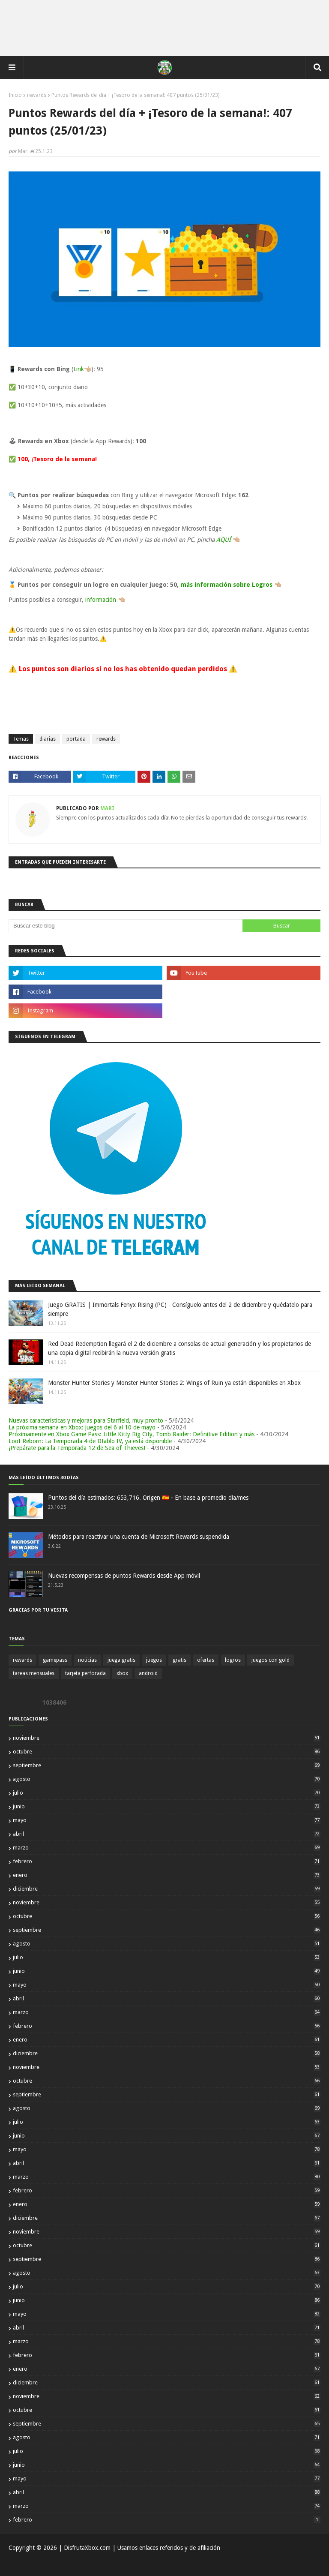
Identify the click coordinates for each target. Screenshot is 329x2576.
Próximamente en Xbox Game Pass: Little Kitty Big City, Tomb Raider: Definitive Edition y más (131, 1434)
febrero (166, 1861)
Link (78, 369)
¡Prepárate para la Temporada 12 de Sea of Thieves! (77, 1447)
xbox (122, 1673)
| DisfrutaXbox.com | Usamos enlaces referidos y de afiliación (138, 2547)
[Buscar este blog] (125, 925)
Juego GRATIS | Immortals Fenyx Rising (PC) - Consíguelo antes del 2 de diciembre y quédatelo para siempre (180, 1309)
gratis (179, 1660)
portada (76, 739)
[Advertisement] (164, 28)
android (148, 1673)
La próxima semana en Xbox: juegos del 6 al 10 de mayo (82, 1427)
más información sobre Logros (226, 584)
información (100, 599)
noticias (87, 1660)
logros (233, 1660)
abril (166, 1834)
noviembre (166, 1738)
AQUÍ (223, 539)
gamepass (55, 1660)
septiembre (166, 1765)
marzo (166, 1847)
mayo (166, 1820)
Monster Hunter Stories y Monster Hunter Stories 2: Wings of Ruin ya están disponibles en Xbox (174, 1382)
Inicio (15, 95)
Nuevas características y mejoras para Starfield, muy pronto (86, 1420)
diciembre (166, 1888)
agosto (166, 1779)
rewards (36, 95)
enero (166, 1875)
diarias (47, 739)
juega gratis (121, 1660)
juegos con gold (270, 1660)
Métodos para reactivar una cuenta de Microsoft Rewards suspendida (138, 1536)
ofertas (205, 1660)
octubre (166, 1751)
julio (166, 1792)
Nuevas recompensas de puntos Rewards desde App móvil (124, 1575)
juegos (154, 1660)
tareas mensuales (33, 1673)
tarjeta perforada (85, 1673)
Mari (23, 151)
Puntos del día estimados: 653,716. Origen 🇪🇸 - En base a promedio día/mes (148, 1497)
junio (166, 1806)
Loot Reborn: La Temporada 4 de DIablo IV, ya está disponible (90, 1441)
